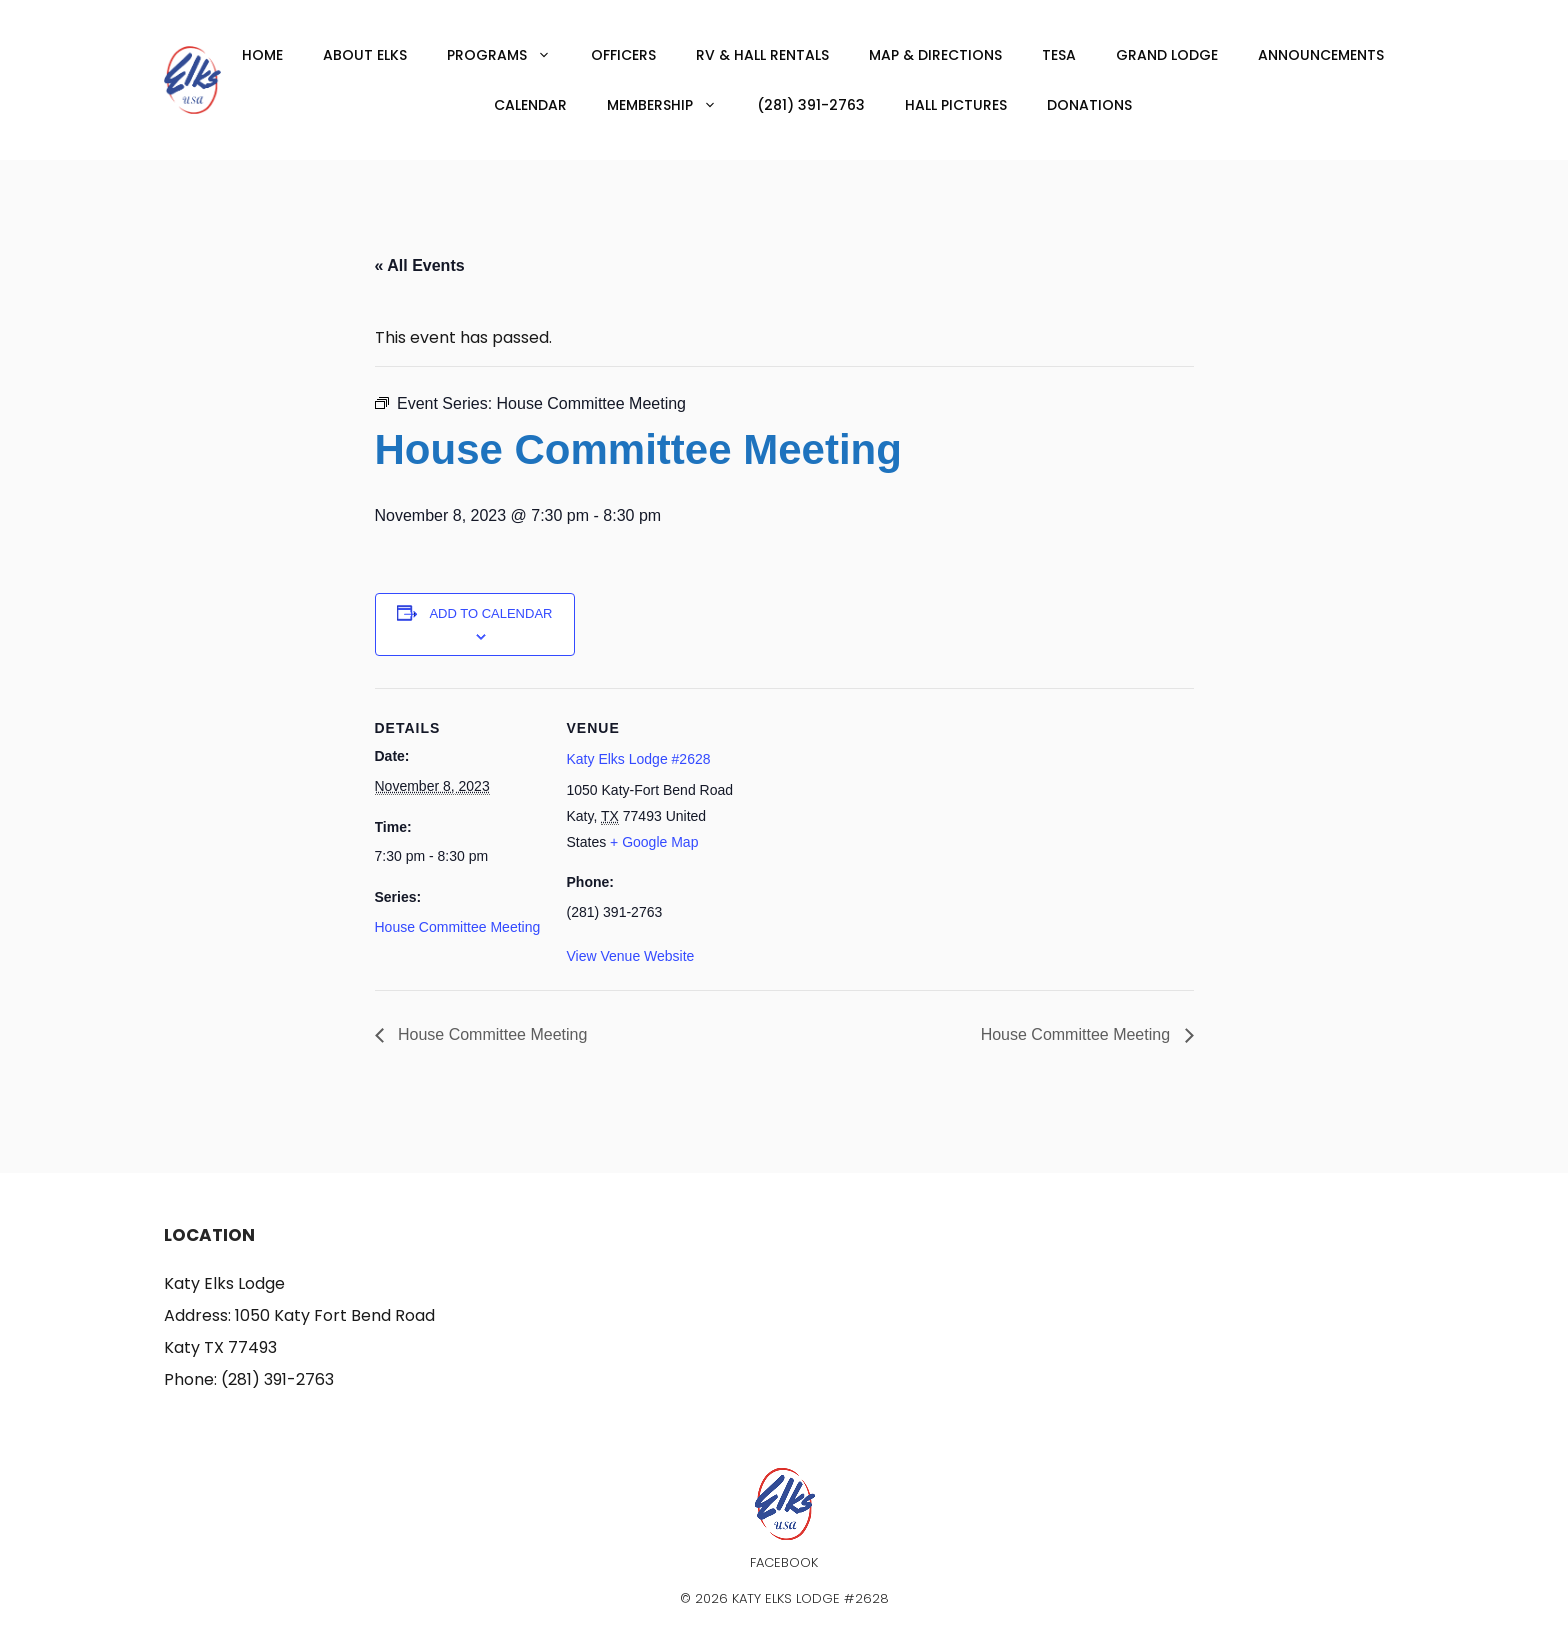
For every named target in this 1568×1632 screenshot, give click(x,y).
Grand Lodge (1167, 55)
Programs (509, 55)
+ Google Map (654, 842)
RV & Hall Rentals (762, 55)
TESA (1059, 55)
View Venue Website (631, 956)
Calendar (530, 105)
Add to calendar (490, 613)
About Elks (365, 55)
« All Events (420, 265)
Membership (672, 105)
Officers (623, 55)
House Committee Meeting (458, 927)
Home (262, 55)
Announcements (1321, 55)
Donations (1089, 105)
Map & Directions (935, 55)
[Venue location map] (864, 826)
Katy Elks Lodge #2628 (639, 759)
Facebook (784, 1562)
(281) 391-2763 (811, 105)
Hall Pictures (956, 105)
